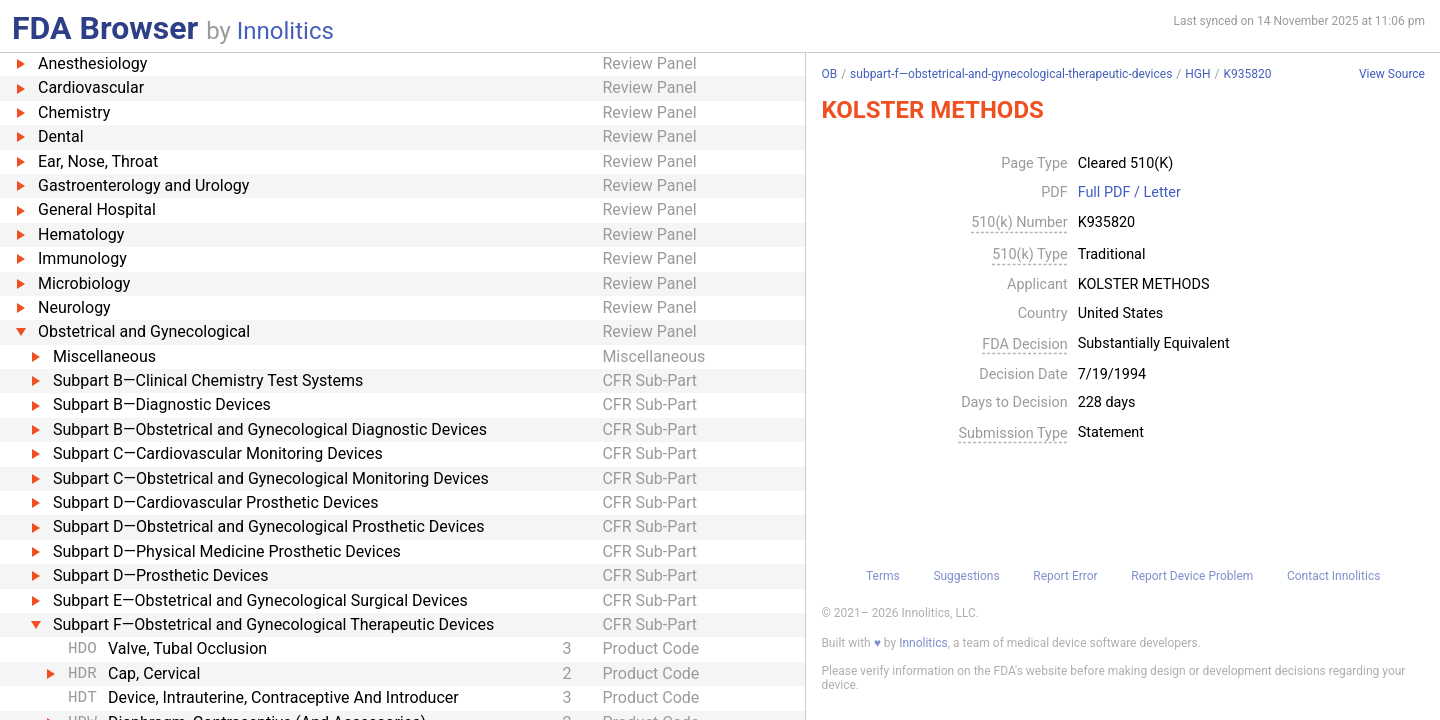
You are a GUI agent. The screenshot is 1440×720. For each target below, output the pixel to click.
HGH (1197, 74)
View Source (1392, 74)
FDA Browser (105, 28)
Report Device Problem (1192, 576)
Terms (883, 576)
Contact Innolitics (1333, 576)
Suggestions (966, 576)
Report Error (1065, 576)
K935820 (1248, 74)
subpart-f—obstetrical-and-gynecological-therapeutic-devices (1011, 74)
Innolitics (285, 31)
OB (829, 74)
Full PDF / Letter (1129, 193)
